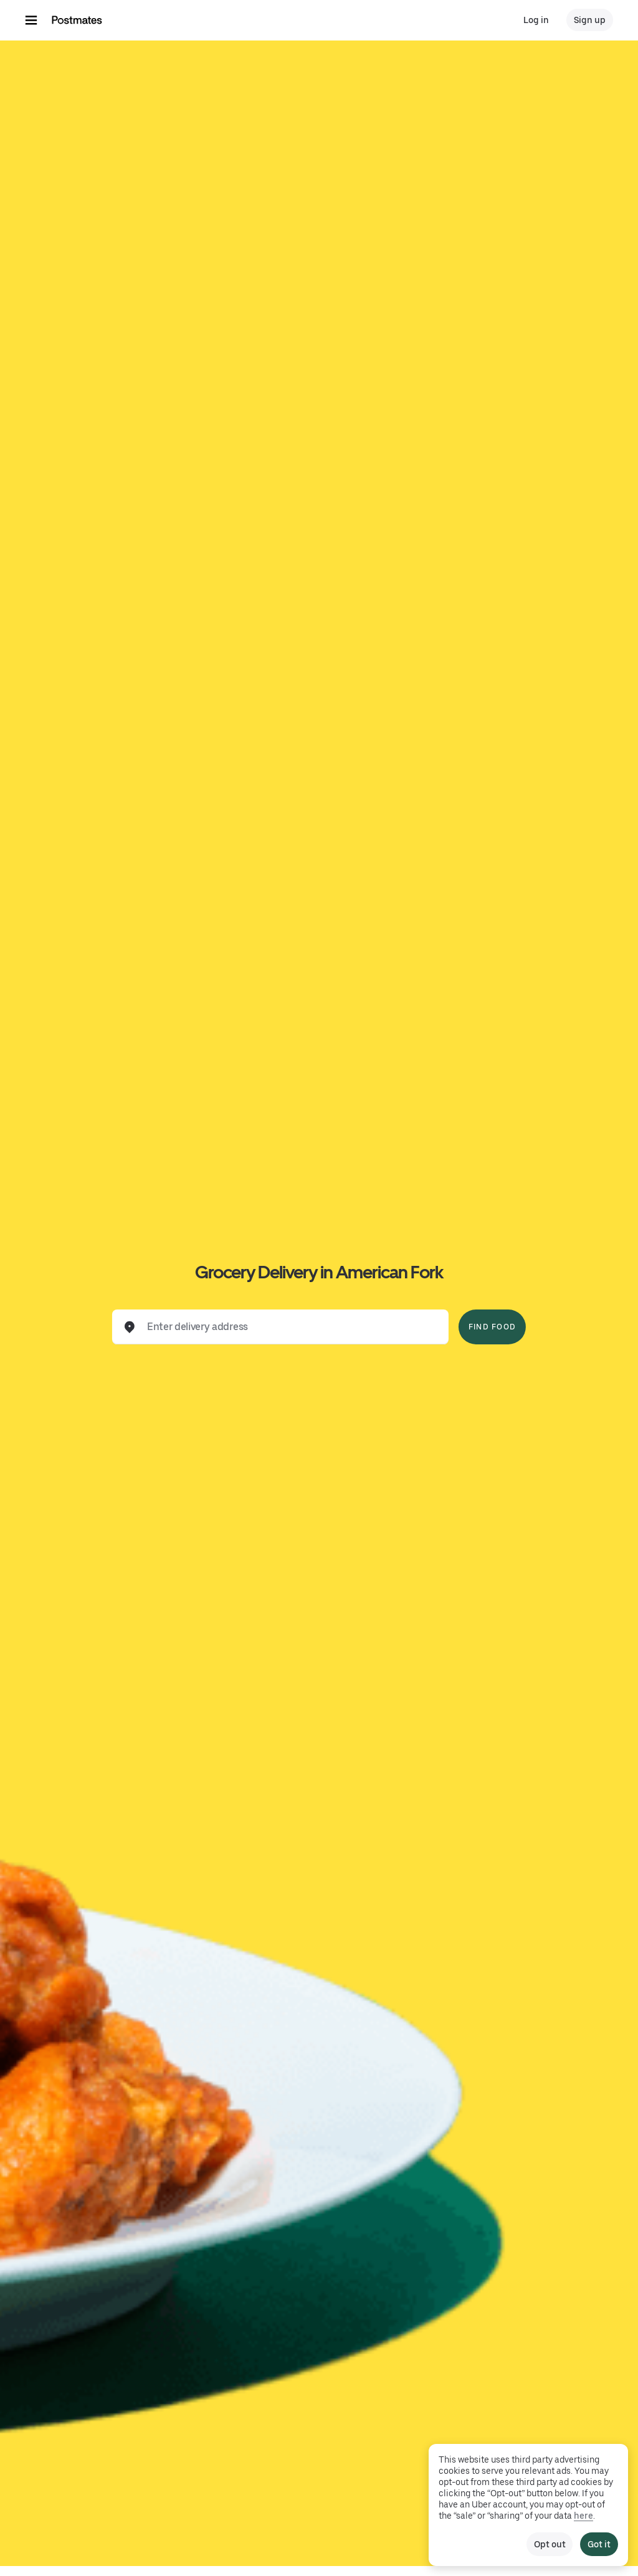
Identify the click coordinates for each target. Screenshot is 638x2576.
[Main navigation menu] (31, 20)
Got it (599, 2544)
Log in (536, 20)
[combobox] (290, 1326)
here (583, 2516)
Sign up (590, 20)
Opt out (549, 2544)
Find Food (492, 1327)
